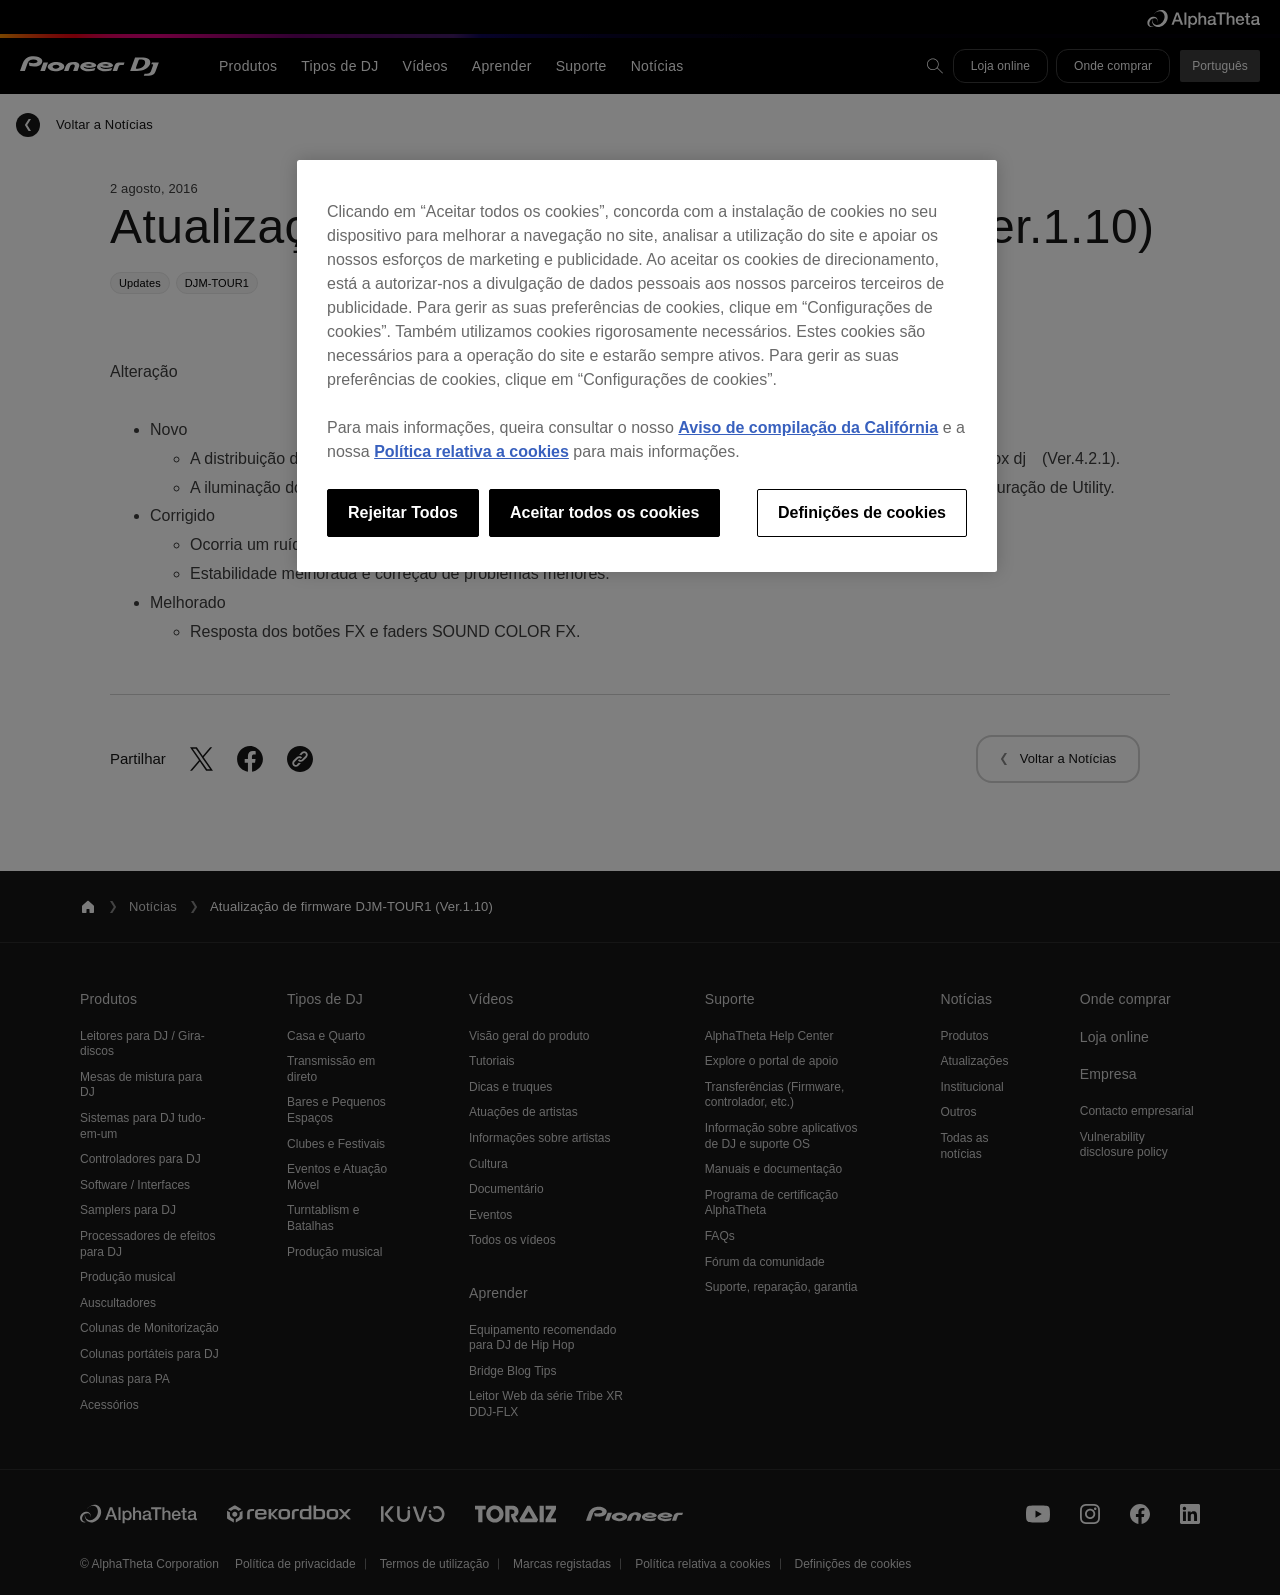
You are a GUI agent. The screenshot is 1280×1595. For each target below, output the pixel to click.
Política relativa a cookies (471, 451)
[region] (647, 366)
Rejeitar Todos (403, 512)
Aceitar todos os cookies (604, 512)
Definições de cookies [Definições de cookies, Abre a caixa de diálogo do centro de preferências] (862, 512)
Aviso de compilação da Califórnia (808, 427)
